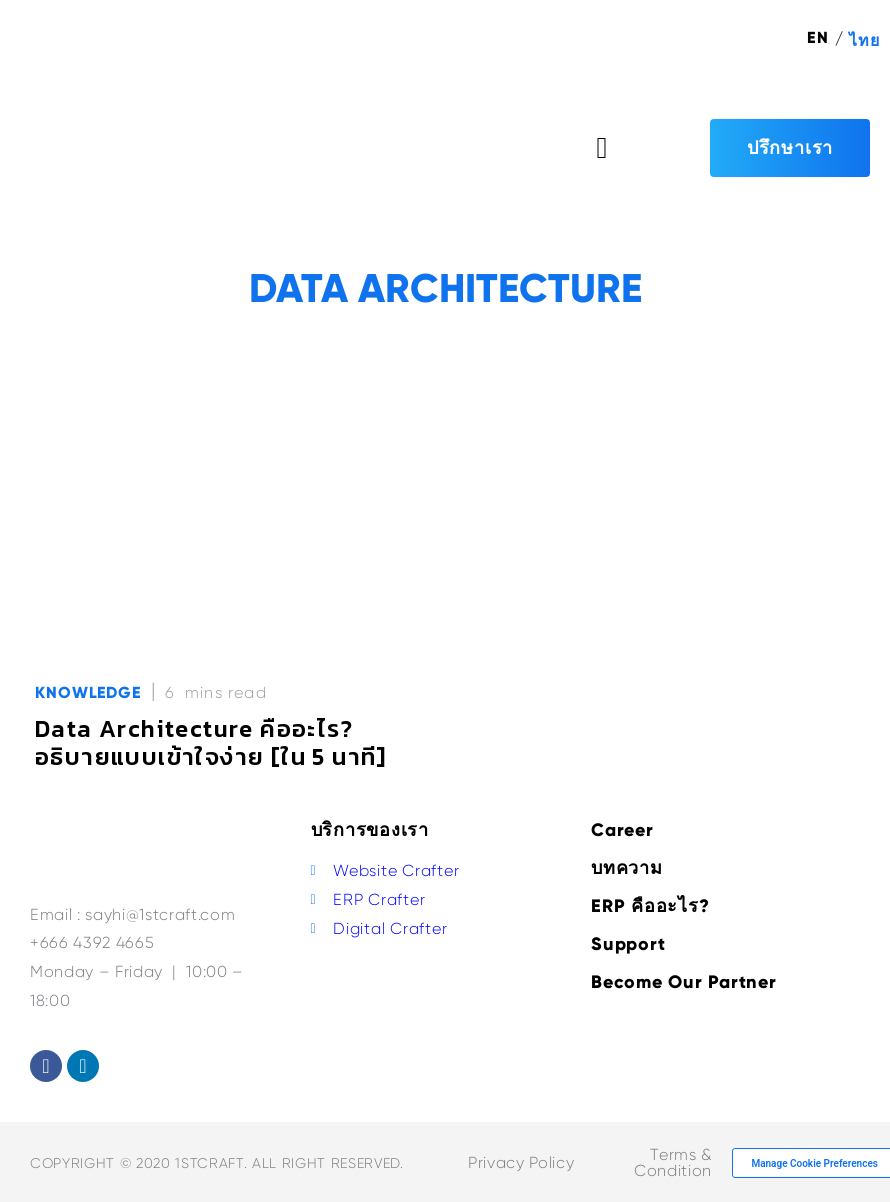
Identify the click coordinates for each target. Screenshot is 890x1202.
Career (622, 830)
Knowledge (88, 692)
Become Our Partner (684, 982)
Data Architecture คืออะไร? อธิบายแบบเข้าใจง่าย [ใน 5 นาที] (211, 742)
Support (628, 944)
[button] (602, 147)
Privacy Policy (521, 1162)
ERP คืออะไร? (650, 906)
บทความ (627, 868)
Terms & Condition (673, 1162)
